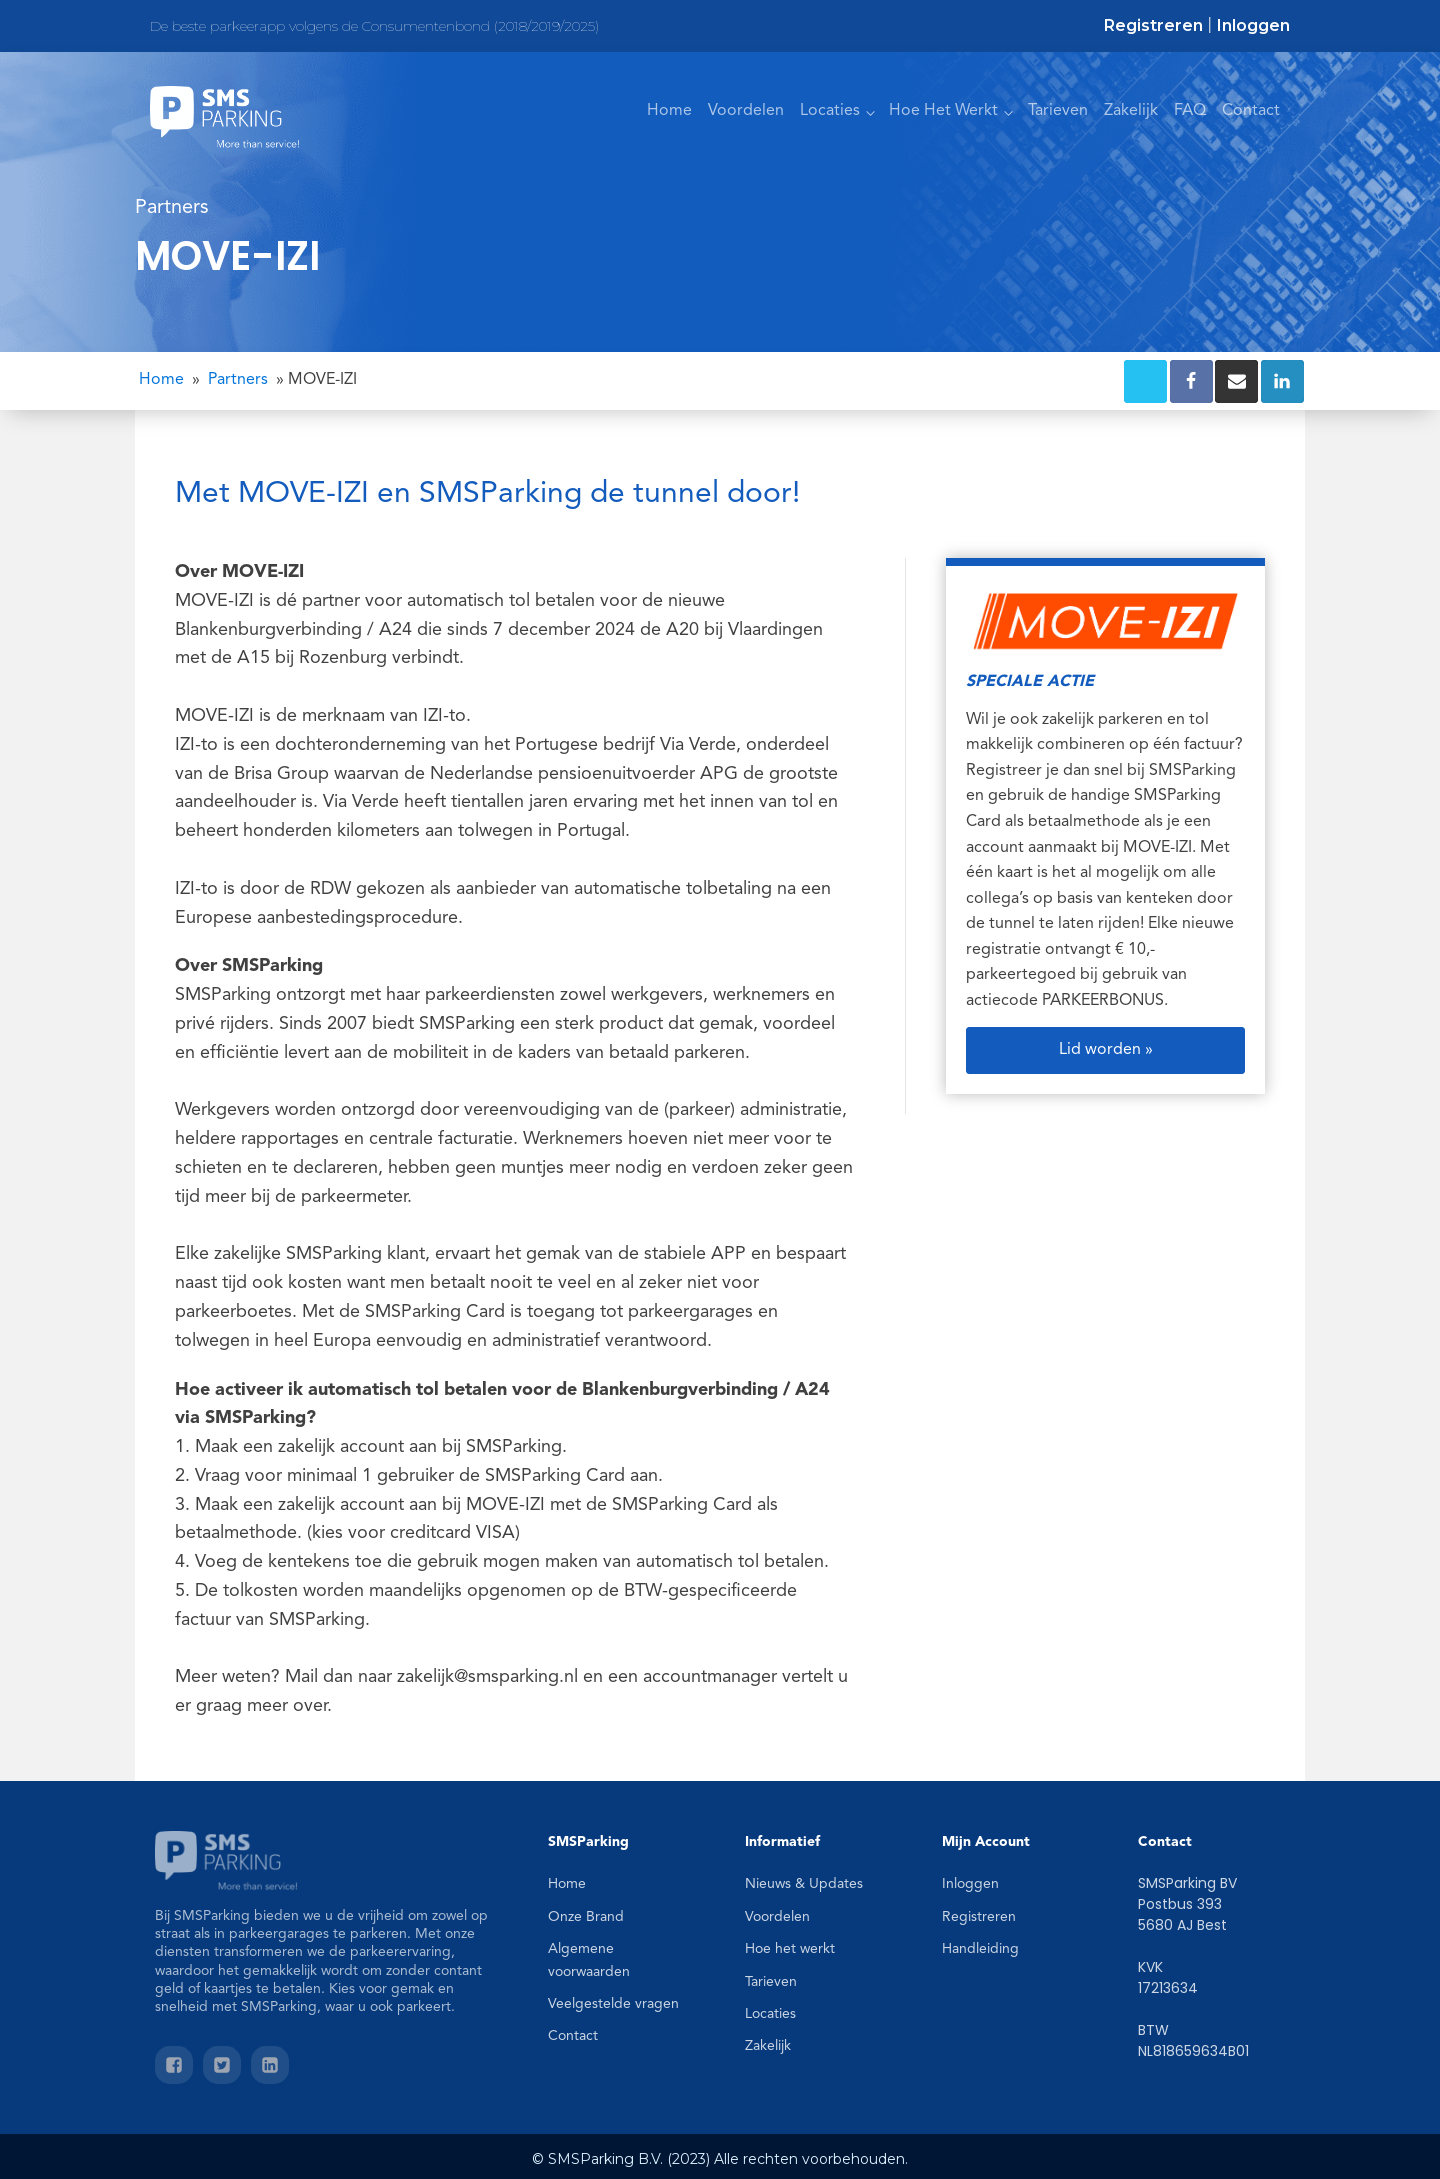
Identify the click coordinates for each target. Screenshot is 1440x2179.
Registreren (1153, 25)
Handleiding (980, 1949)
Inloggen (1253, 25)
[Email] (1236, 381)
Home (669, 111)
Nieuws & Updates (804, 1884)
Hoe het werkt (790, 1949)
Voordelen (746, 111)
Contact (1251, 111)
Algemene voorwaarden (589, 1960)
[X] (1145, 381)
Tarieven (1058, 111)
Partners (238, 380)
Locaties (830, 111)
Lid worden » (1106, 1050)
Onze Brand (586, 1917)
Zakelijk (1131, 111)
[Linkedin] (1282, 381)
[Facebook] (1191, 381)
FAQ (1190, 111)
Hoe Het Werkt (943, 111)
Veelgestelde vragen (613, 2004)
